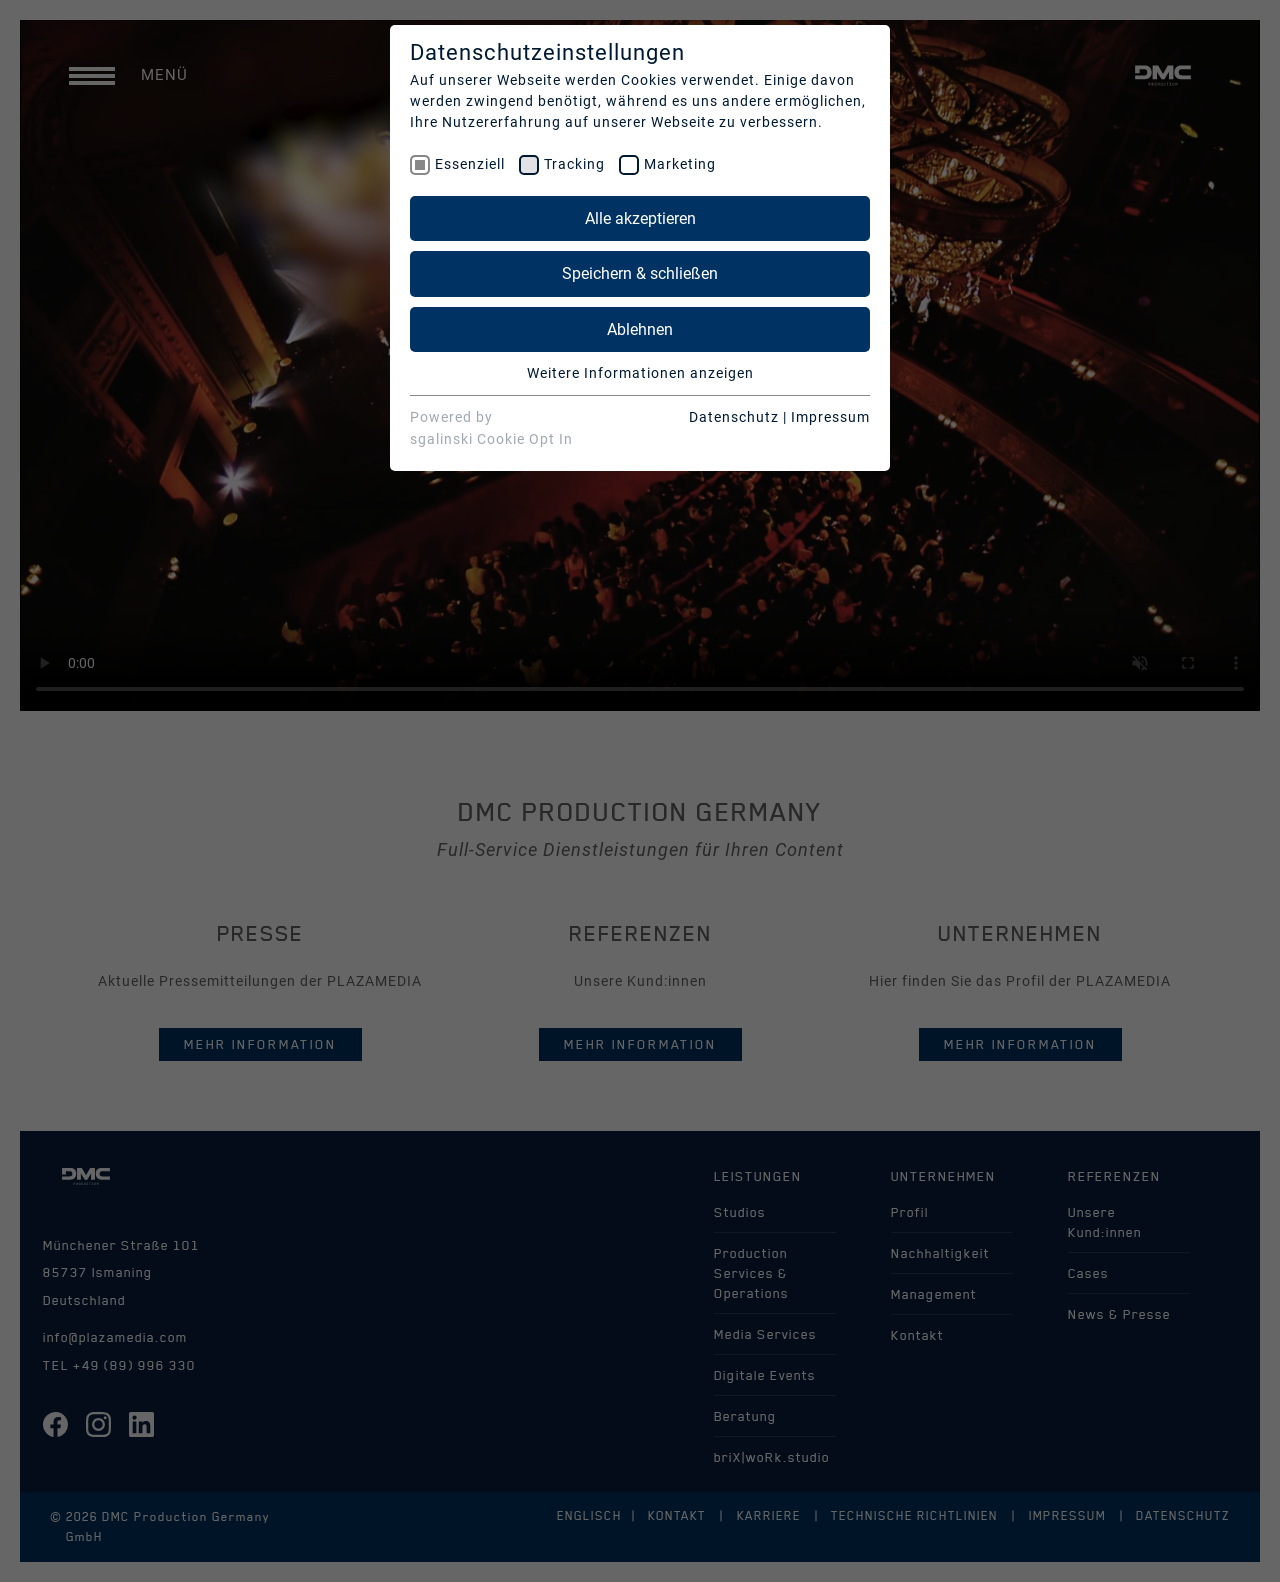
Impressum (830, 417)
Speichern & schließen (640, 273)
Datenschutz (734, 417)
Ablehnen (640, 329)
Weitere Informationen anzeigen (640, 373)
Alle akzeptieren (640, 218)
